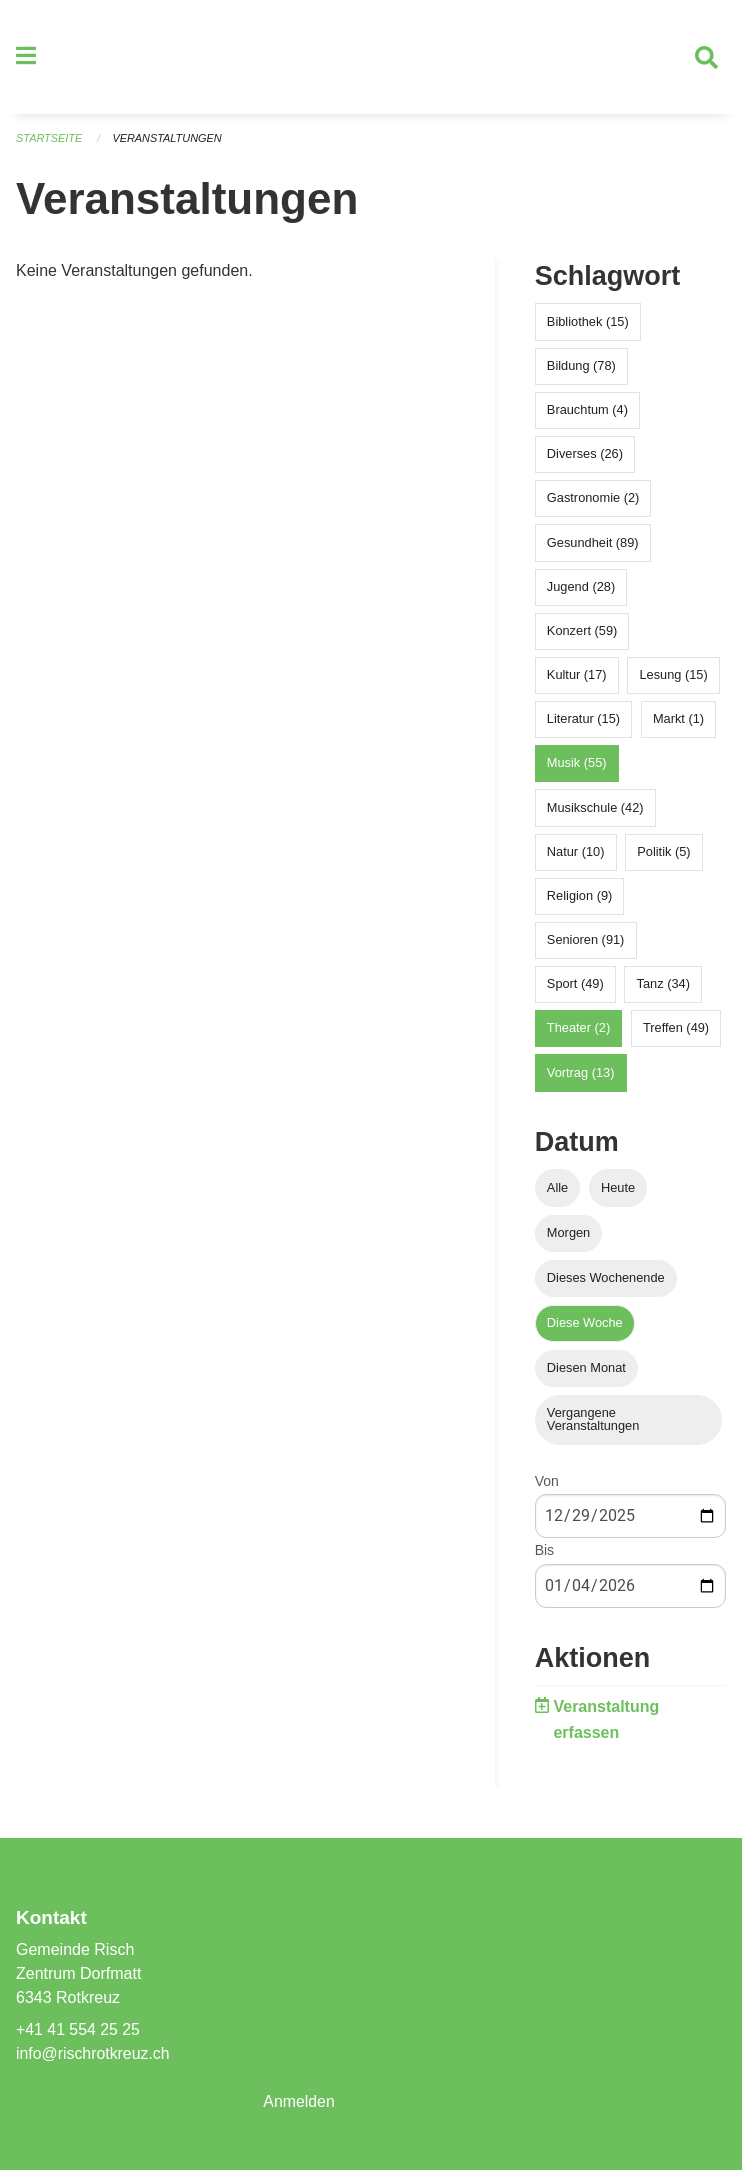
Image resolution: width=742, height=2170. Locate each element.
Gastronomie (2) (593, 500)
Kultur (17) (577, 676)
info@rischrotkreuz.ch (93, 2053)
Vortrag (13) (581, 1074)
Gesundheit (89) (593, 544)
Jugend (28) (581, 588)
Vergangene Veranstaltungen (593, 1422)
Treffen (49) (676, 1030)
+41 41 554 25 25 (78, 2029)
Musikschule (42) (595, 809)
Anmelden (299, 2101)
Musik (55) (577, 765)
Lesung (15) (673, 676)
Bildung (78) (581, 367)
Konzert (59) (582, 632)
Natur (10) (576, 853)
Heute (618, 1189)
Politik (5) (663, 853)
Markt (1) (678, 721)
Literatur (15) (583, 721)
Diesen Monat (586, 1370)
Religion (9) (579, 897)
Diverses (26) (585, 455)
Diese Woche (585, 1324)
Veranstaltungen (168, 140)
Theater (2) (578, 1030)
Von (547, 1484)
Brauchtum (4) (587, 411)
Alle (557, 1189)
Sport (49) (575, 986)
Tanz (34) (663, 986)
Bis (544, 1553)
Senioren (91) (586, 941)
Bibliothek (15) (588, 323)
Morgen (568, 1234)
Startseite (49, 140)
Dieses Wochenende (606, 1279)
